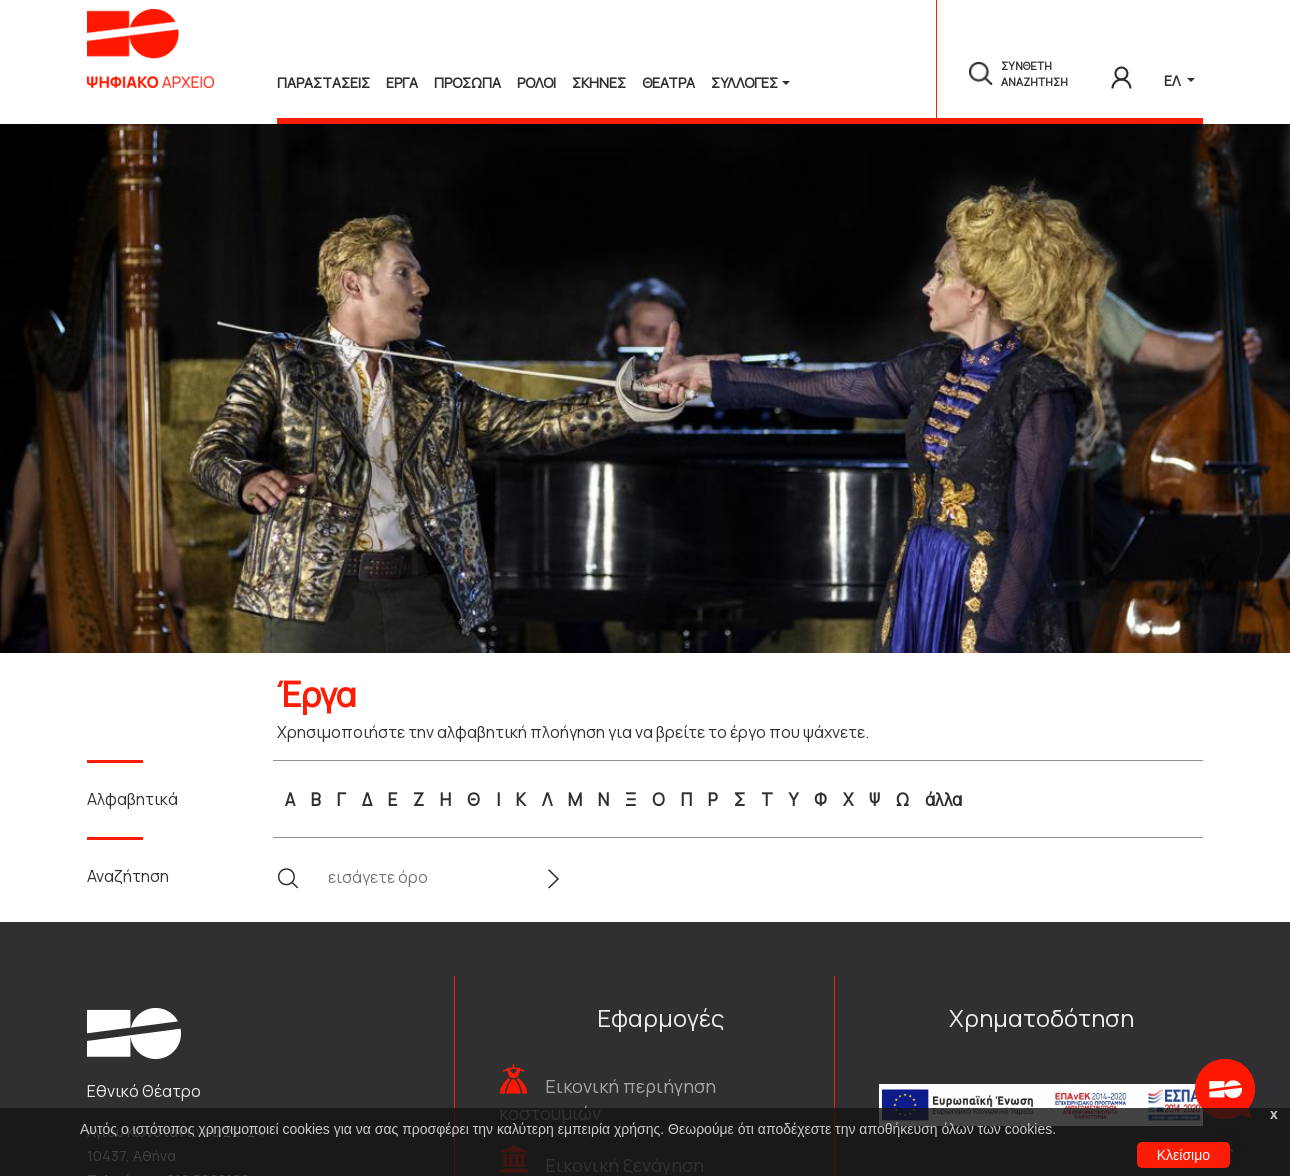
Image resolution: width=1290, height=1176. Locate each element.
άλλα (943, 799)
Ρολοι (536, 82)
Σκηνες (599, 82)
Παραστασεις (323, 82)
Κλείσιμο (1183, 1155)
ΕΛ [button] (1173, 80)
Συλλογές (744, 82)
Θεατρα (668, 82)
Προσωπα (467, 82)
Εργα (402, 82)
